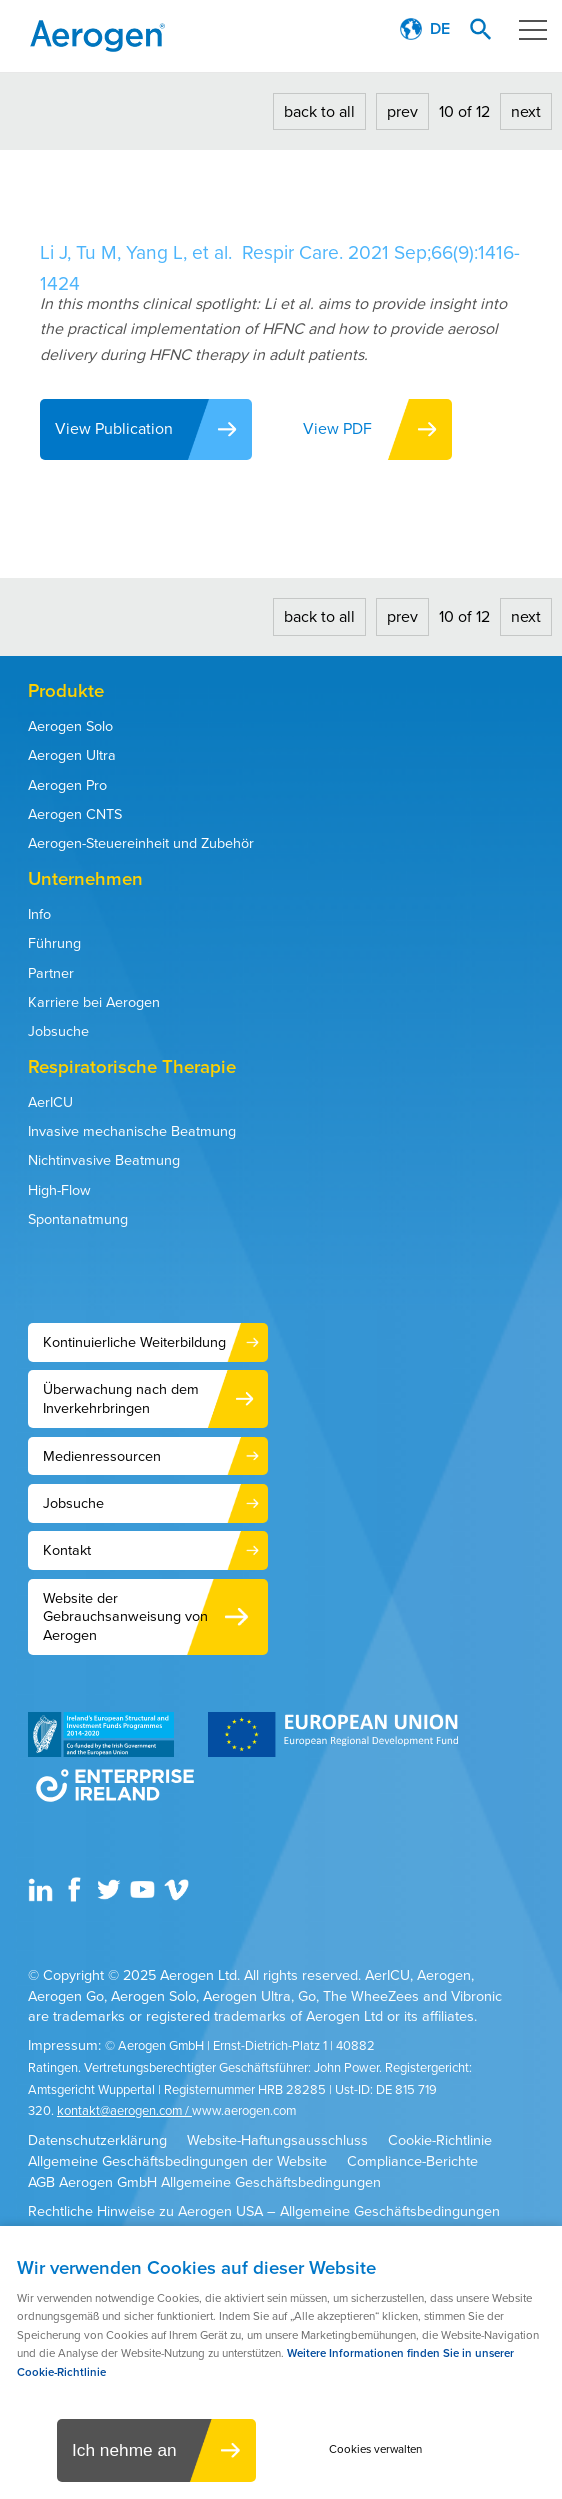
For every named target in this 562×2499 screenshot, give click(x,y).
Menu (527, 30)
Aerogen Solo (70, 726)
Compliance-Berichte (412, 2161)
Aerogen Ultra (72, 755)
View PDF (338, 428)
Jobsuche (58, 1031)
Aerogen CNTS (75, 814)
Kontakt (67, 1550)
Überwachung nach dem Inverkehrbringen (121, 1398)
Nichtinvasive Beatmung (104, 1160)
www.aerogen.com (244, 2110)
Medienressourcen (102, 1456)
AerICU (50, 1102)
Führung (54, 943)
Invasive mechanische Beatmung (132, 1131)
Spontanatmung (78, 1219)
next (526, 111)
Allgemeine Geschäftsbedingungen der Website (177, 2161)
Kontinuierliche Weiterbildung (134, 1342)
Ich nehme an (123, 2450)
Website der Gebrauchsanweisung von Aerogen (125, 1616)
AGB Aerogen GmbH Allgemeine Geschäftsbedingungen (204, 2182)
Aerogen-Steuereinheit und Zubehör (141, 843)
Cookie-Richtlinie (440, 2140)
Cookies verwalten (376, 2449)
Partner (51, 973)
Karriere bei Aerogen (94, 1002)
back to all (319, 111)
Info (39, 914)
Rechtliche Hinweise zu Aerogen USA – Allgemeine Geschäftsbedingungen (264, 2211)
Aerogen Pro (67, 785)
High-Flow (59, 1190)
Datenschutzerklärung (97, 2140)
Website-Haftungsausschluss (277, 2140)
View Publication (114, 428)
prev (402, 111)
